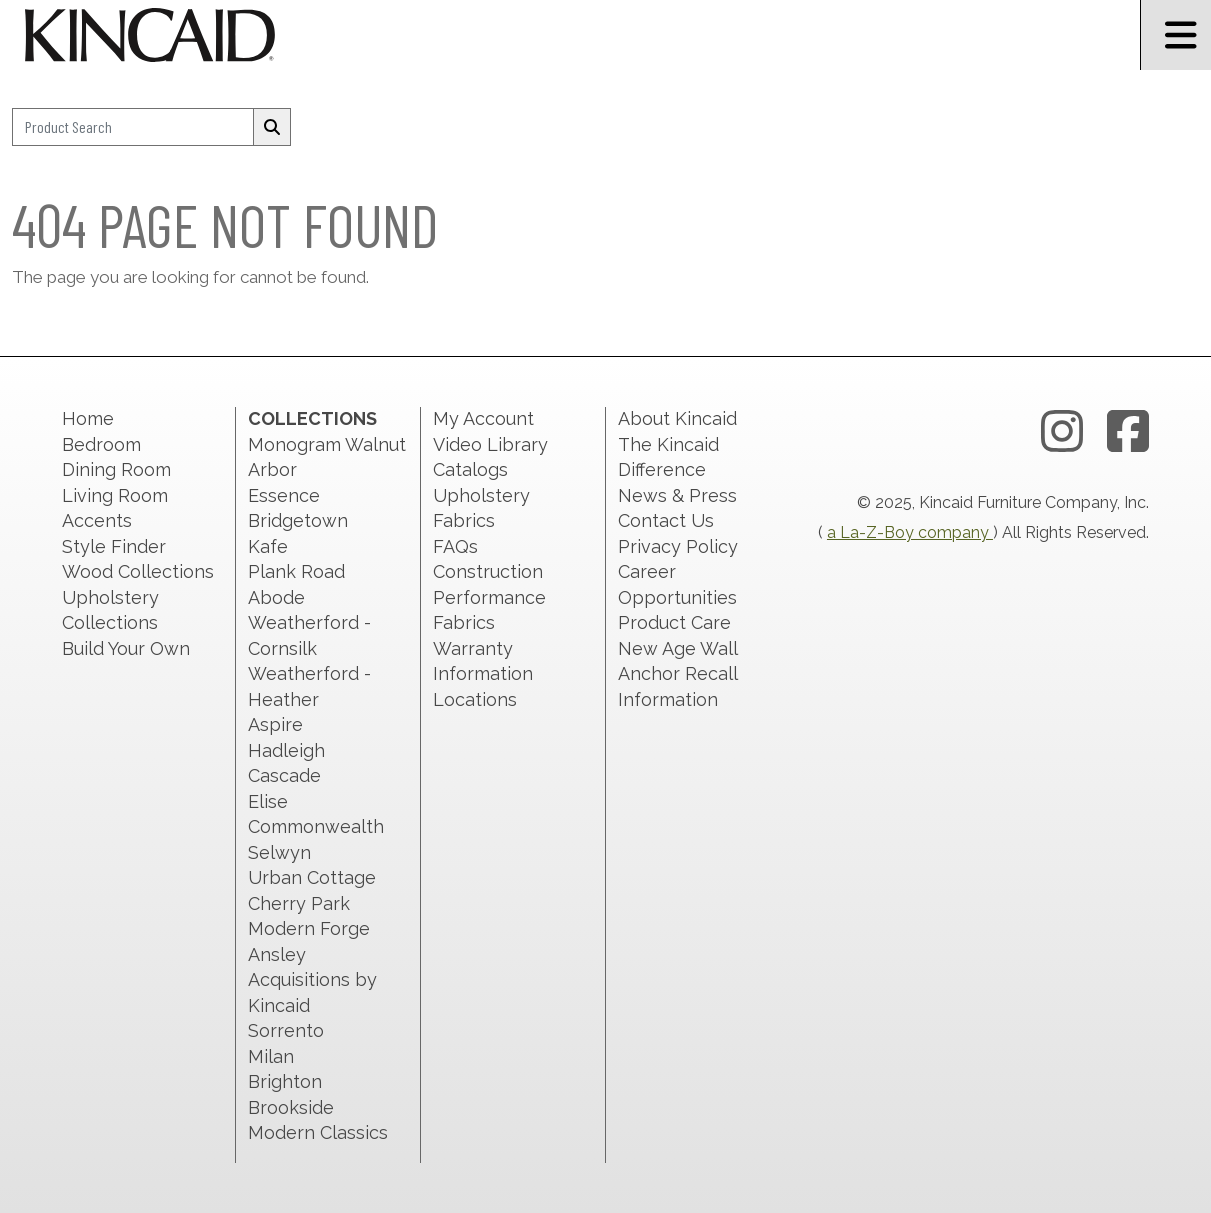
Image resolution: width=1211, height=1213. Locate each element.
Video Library (490, 444)
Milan (271, 1056)
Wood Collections (138, 571)
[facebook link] (1128, 432)
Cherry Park (299, 903)
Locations (475, 699)
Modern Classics (318, 1132)
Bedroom (101, 444)
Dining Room (116, 469)
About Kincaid (677, 418)
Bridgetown (298, 520)
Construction (488, 571)
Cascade (284, 775)
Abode (276, 597)
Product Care (674, 622)
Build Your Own (126, 648)
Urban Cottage (312, 877)
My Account (483, 418)
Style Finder (114, 546)
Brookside (291, 1107)
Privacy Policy (678, 546)
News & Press (677, 495)
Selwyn (279, 852)
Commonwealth (316, 826)
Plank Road (296, 571)
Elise (268, 801)
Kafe (268, 546)
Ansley (277, 954)
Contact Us (666, 520)
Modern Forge (309, 928)
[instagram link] (1062, 432)
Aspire (275, 724)
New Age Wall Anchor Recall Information (677, 674)
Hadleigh (286, 750)
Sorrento (286, 1030)
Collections (312, 418)
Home (88, 418)
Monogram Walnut (327, 444)
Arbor (272, 469)
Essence (284, 495)
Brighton (285, 1081)
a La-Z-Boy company (910, 532)
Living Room (115, 495)
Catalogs (470, 469)
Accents (97, 520)
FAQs (455, 546)
